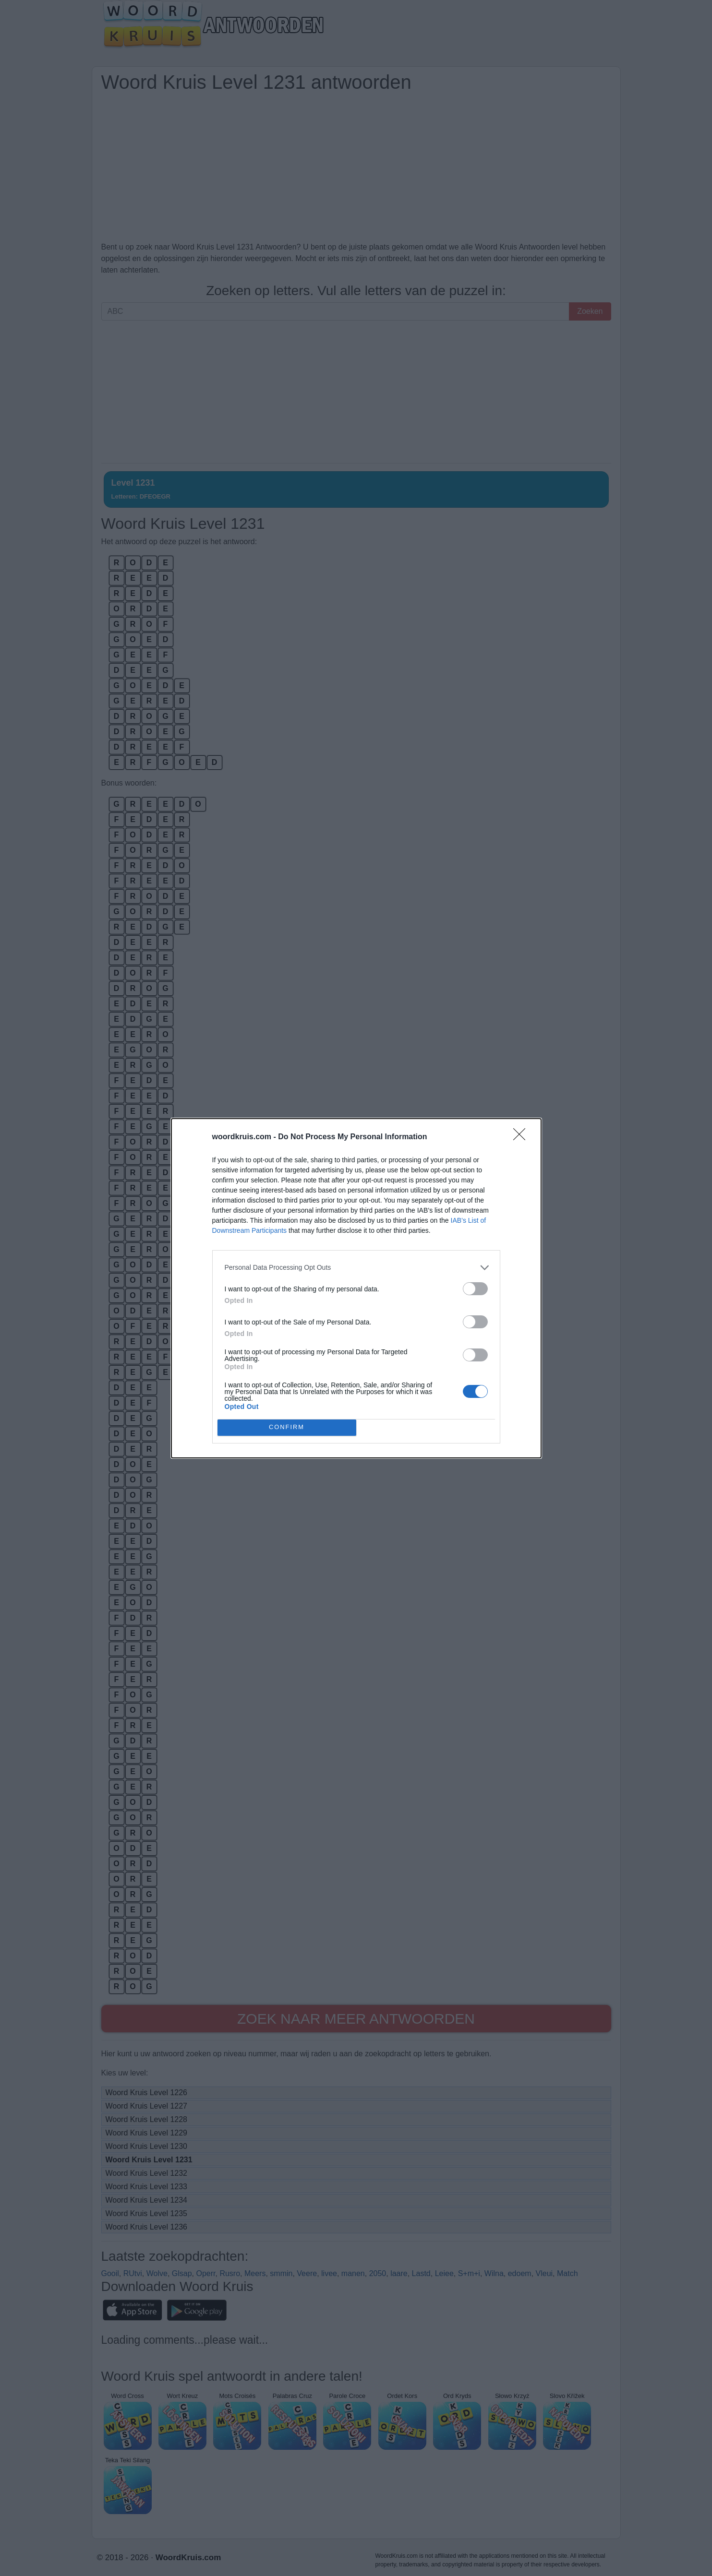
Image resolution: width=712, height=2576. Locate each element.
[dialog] (356, 1288)
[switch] (475, 1288)
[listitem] (356, 1268)
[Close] (522, 1137)
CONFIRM (287, 1427)
